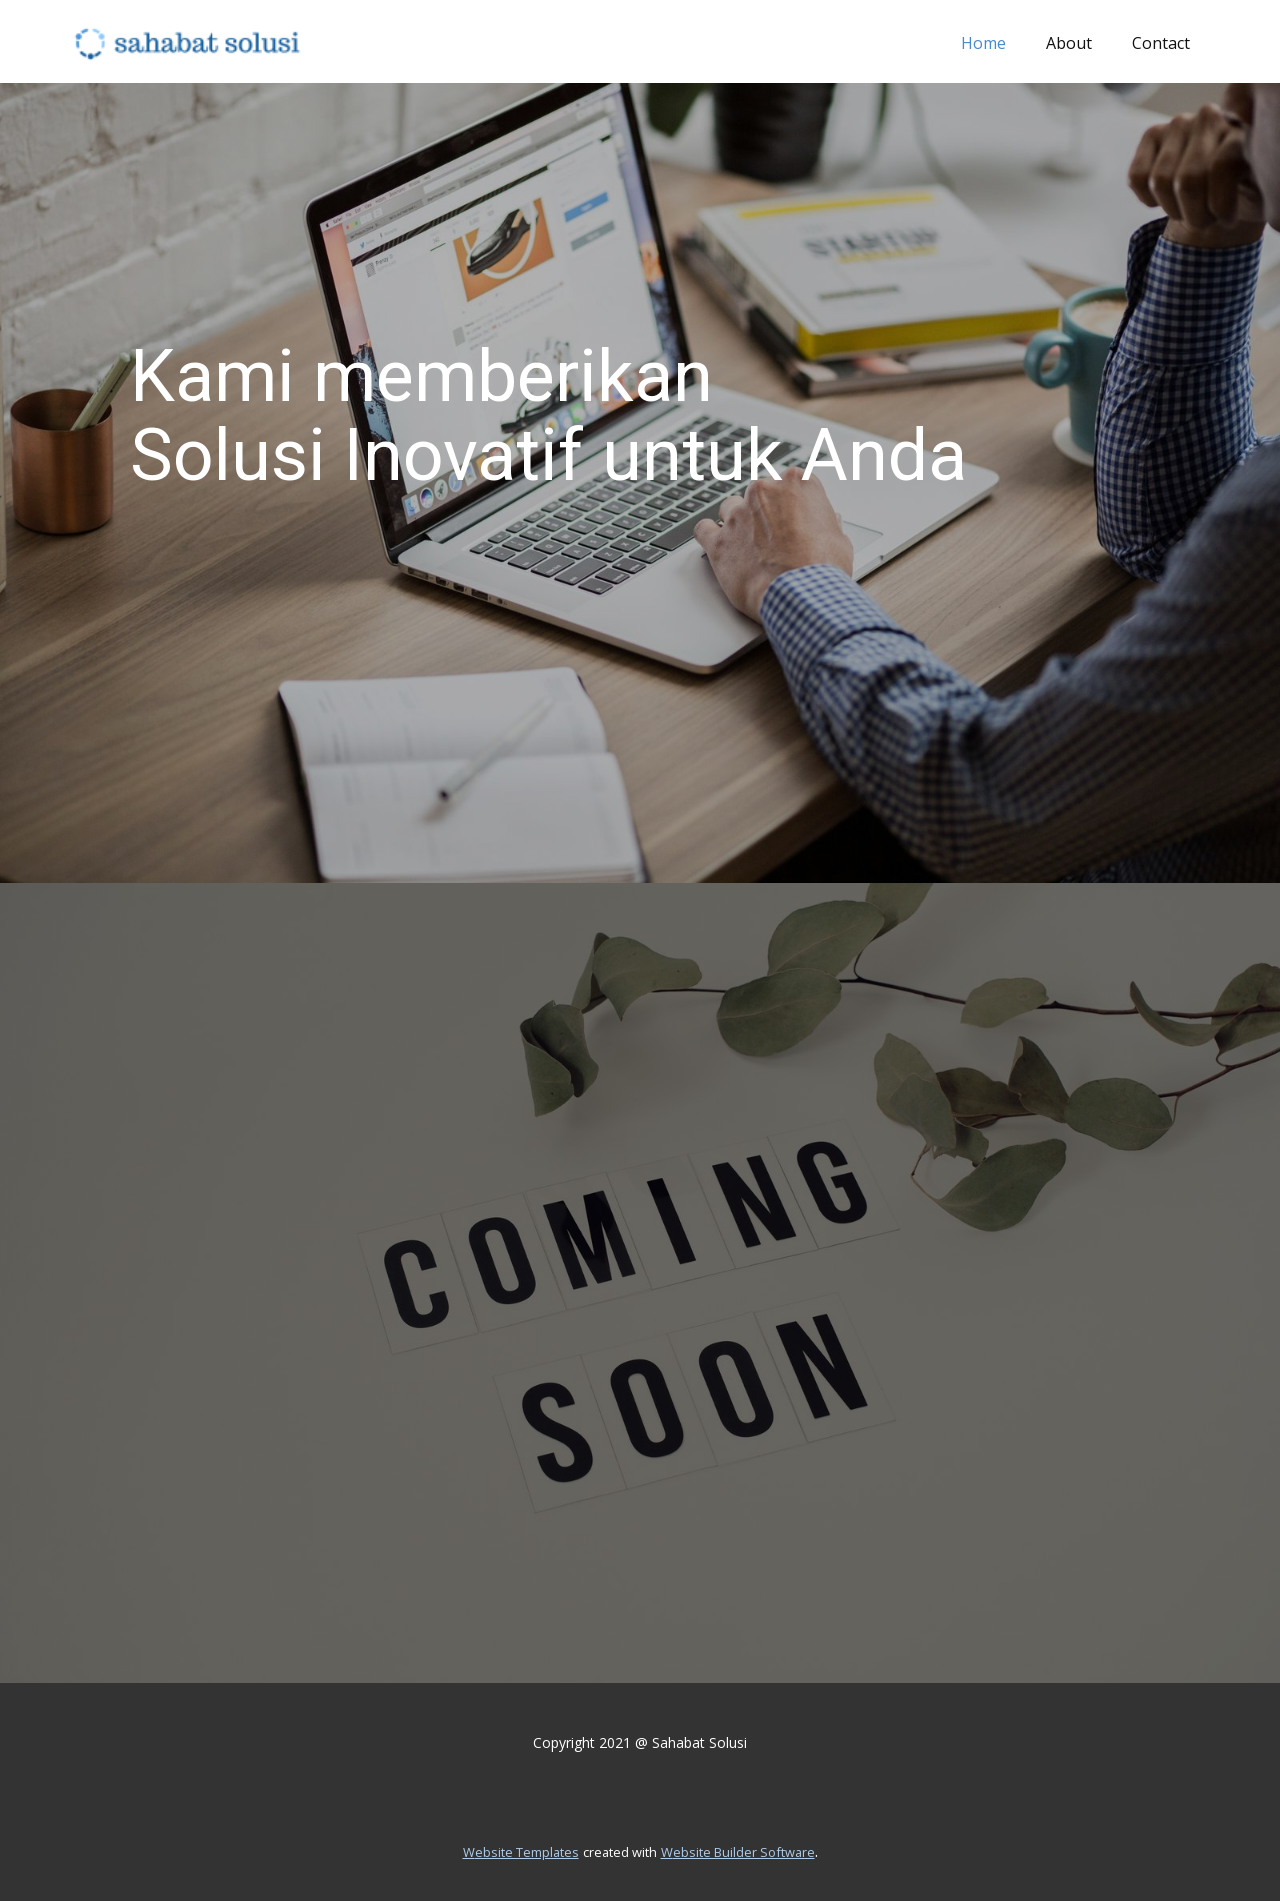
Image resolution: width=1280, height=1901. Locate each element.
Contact (1161, 43)
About (1069, 43)
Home (983, 43)
